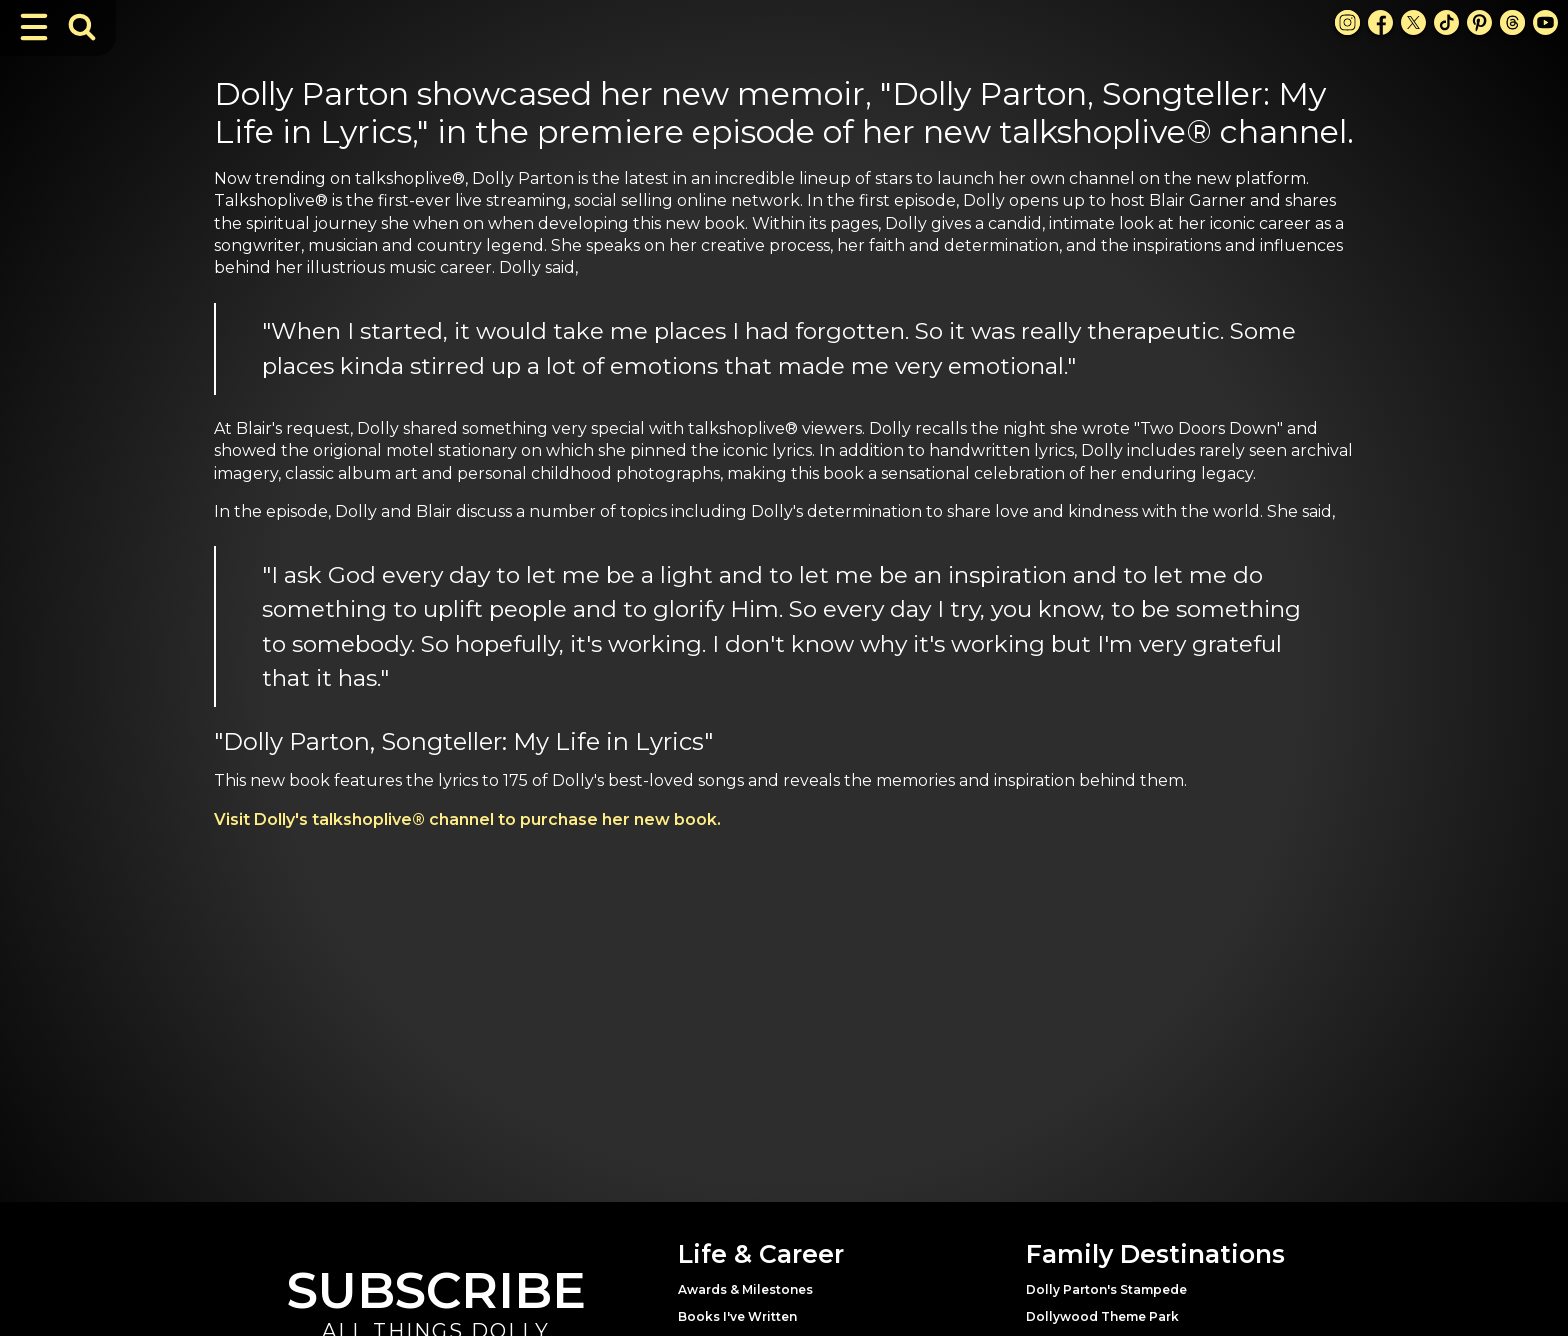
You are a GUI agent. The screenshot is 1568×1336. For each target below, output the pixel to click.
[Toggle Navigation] (34, 27)
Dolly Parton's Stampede (1106, 1289)
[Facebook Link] (1380, 22)
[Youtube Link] (1545, 22)
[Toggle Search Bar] (82, 27)
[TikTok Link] (1446, 22)
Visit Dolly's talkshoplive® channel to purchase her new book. (467, 819)
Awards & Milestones (745, 1289)
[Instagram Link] (1347, 22)
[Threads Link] (1512, 22)
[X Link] (1413, 22)
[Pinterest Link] (1479, 22)
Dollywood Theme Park (1102, 1316)
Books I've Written (737, 1316)
